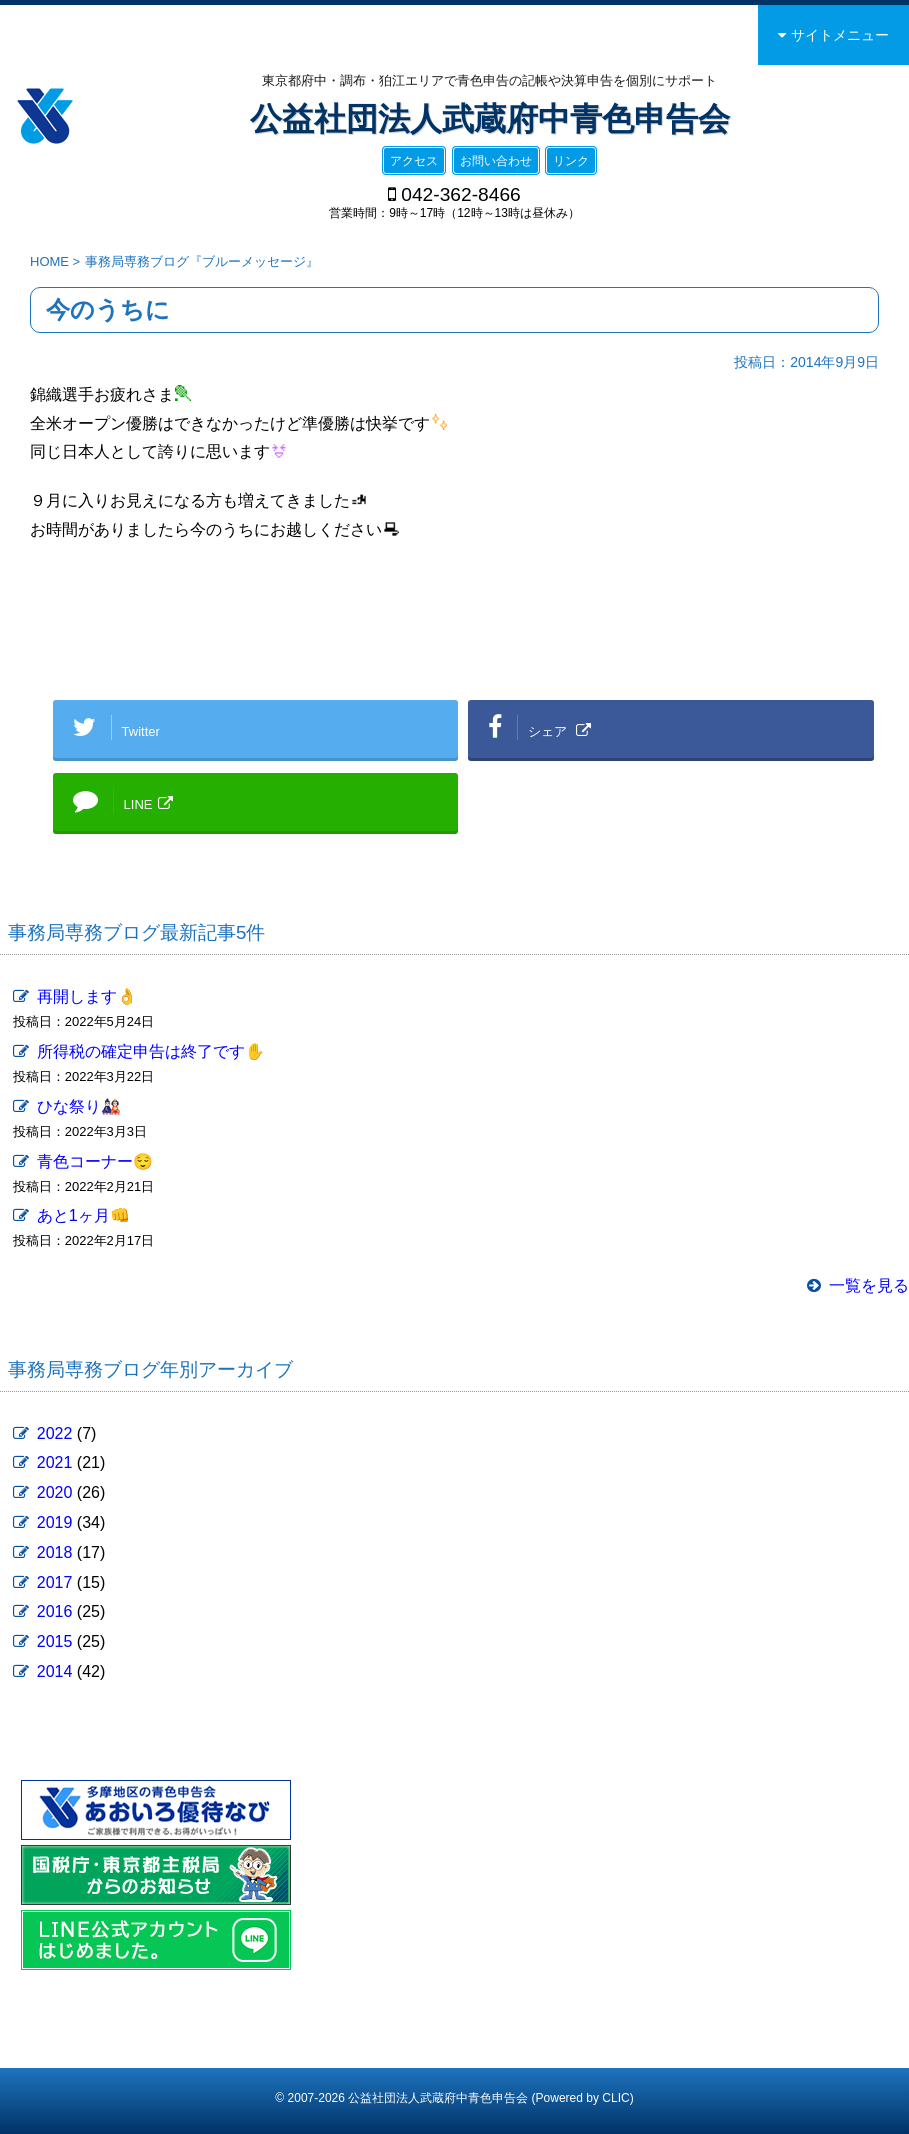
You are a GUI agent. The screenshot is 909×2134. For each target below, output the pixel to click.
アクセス (414, 161)
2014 (55, 1671)
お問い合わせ (496, 161)
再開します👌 (87, 996)
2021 (55, 1462)
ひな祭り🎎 (79, 1106)
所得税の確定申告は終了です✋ (151, 1051)
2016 (55, 1611)
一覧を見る (869, 1285)
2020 (55, 1492)
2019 (55, 1522)
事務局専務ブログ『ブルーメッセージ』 (202, 261)
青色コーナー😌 (95, 1161)
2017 (55, 1582)
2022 (55, 1433)
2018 (55, 1552)
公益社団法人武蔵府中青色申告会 (490, 119)
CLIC (615, 2098)
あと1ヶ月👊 (83, 1215)
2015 (55, 1641)
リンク (571, 161)
